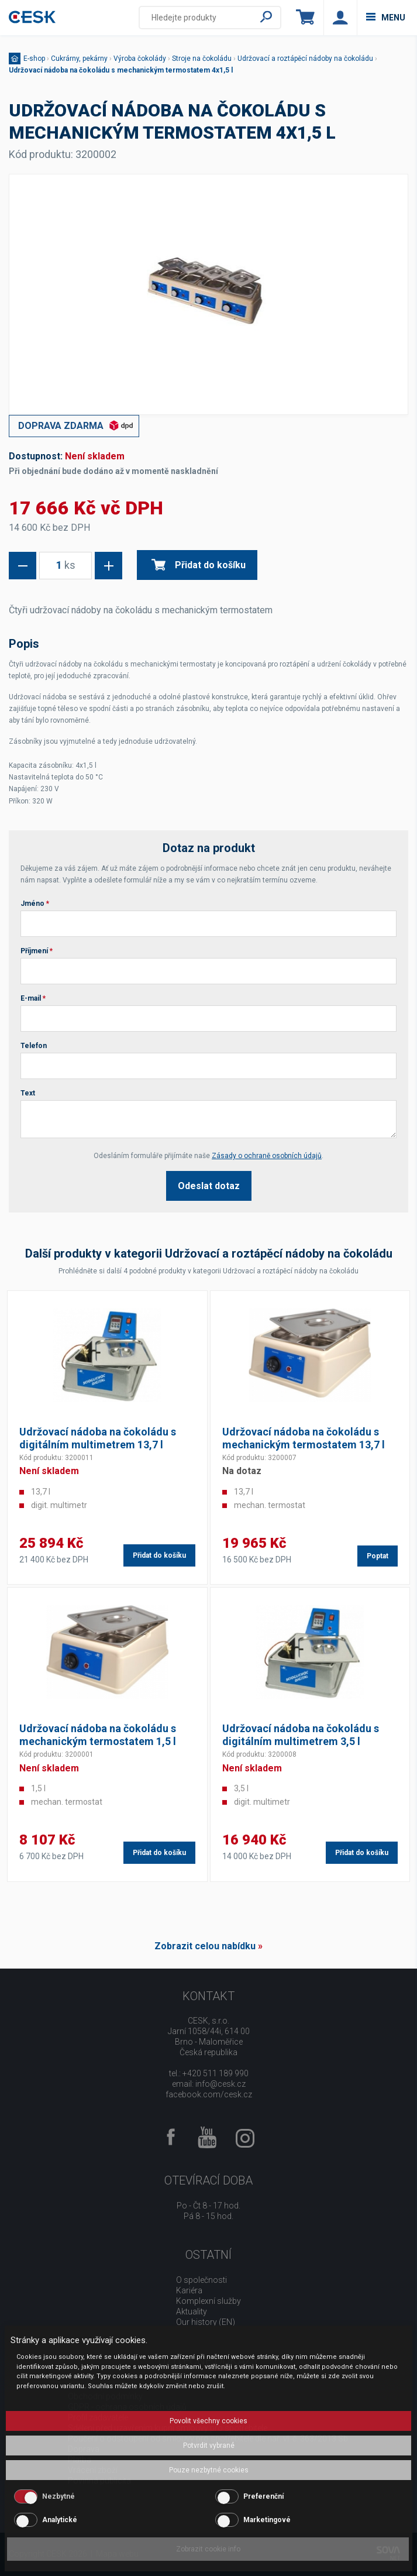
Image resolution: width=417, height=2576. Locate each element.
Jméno (34, 903)
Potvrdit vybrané (209, 2445)
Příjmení (36, 950)
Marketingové (267, 2520)
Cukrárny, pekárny (79, 58)
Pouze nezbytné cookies (209, 2470)
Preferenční (263, 2496)
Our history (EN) (205, 2322)
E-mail (33, 998)
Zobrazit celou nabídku (205, 1946)
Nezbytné (58, 2496)
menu (385, 17)
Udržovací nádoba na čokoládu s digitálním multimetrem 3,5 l (300, 1734)
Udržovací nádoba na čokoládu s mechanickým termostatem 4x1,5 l (121, 70)
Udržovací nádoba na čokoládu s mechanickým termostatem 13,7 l (303, 1438)
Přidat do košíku (198, 565)
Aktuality (191, 2311)
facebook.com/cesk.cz (209, 2094)
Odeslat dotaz (209, 1185)
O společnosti (201, 2280)
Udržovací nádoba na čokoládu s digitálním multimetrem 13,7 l (97, 1438)
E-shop (34, 58)
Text (27, 1093)
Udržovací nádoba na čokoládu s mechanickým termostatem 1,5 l (97, 1734)
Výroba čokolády (139, 58)
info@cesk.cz (220, 2084)
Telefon (33, 1045)
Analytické (59, 2520)
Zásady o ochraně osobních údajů (267, 1156)
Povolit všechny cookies (208, 2421)
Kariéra (189, 2290)
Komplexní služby (208, 2301)
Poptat (377, 1556)
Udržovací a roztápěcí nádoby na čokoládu (305, 58)
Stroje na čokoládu (202, 58)
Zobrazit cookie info (208, 2549)
